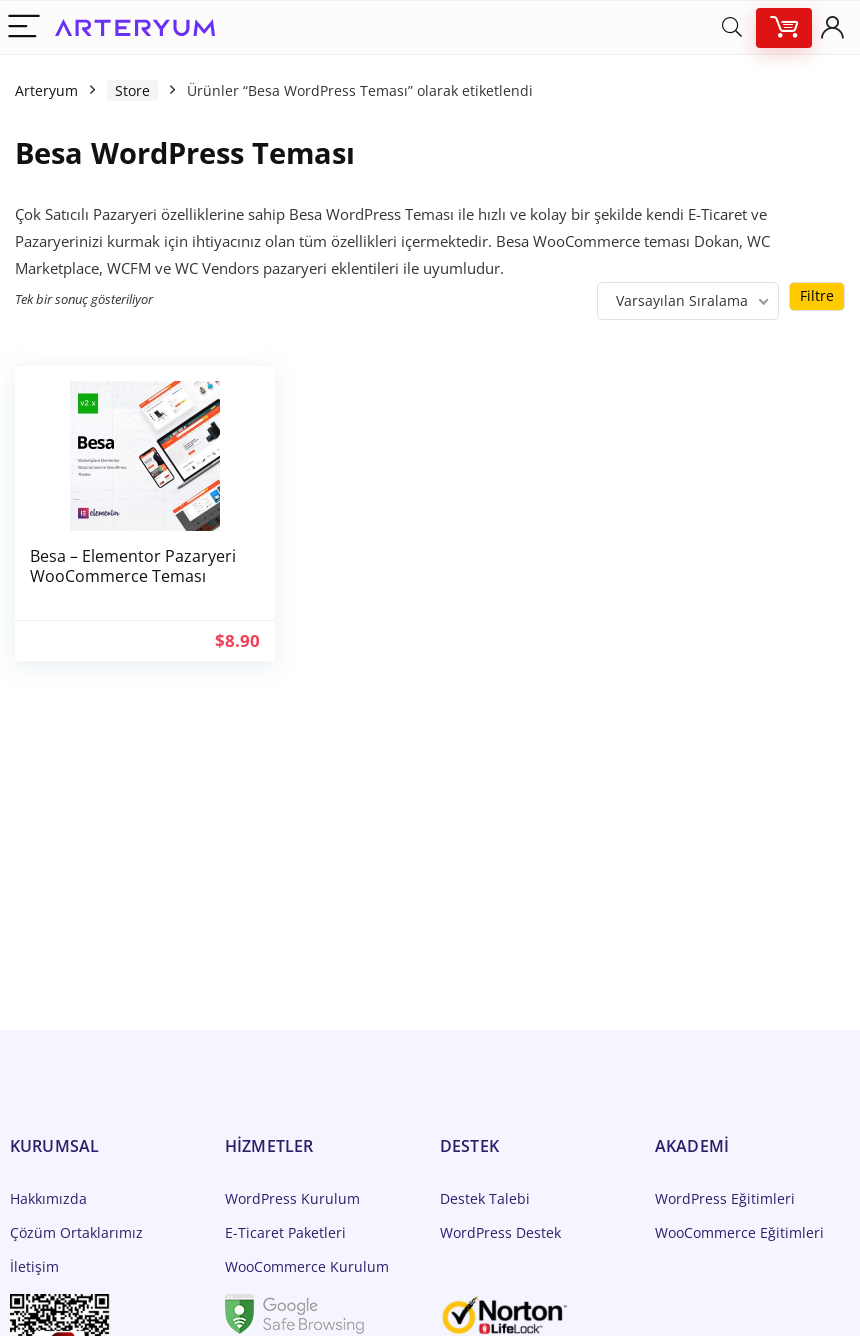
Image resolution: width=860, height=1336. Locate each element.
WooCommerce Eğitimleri (739, 1232)
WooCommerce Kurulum (307, 1266)
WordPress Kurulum (292, 1198)
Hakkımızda (48, 1198)
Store (132, 90)
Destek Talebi (485, 1198)
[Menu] (24, 27)
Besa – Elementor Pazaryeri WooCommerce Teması (133, 566)
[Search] (732, 27)
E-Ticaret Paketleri (285, 1232)
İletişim (34, 1266)
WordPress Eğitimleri (725, 1198)
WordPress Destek (500, 1232)
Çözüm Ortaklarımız (76, 1232)
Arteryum (46, 90)
